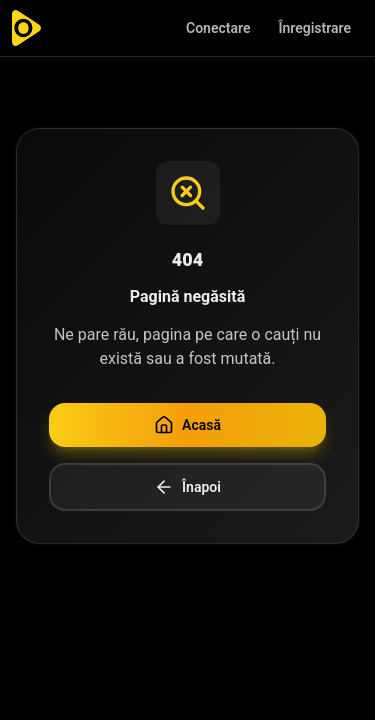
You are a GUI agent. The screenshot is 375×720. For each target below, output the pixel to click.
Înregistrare (314, 28)
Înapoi (187, 487)
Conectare (218, 28)
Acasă (187, 425)
